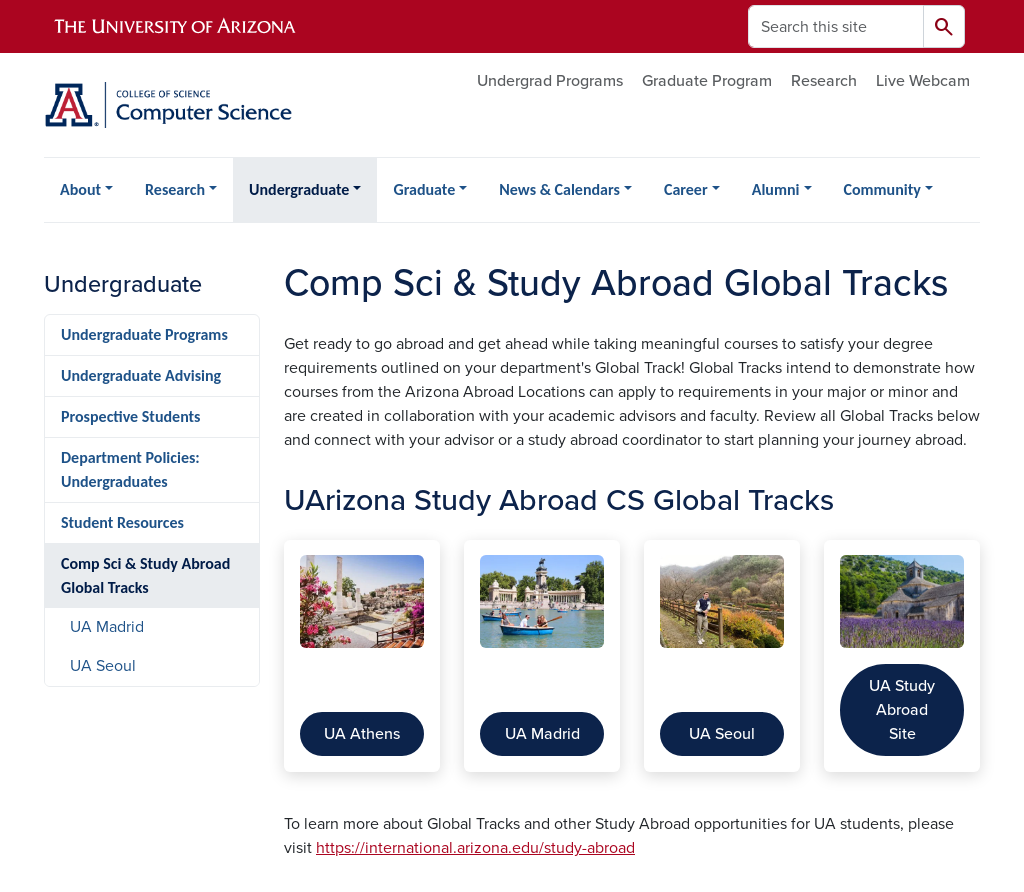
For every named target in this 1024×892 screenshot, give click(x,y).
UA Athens (362, 734)
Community (882, 189)
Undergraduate (299, 189)
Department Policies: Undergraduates (130, 469)
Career (686, 189)
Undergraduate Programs (144, 334)
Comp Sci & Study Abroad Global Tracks (145, 575)
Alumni (776, 189)
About (80, 189)
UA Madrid (542, 734)
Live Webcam (923, 81)
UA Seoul (722, 734)
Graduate (424, 189)
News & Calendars (559, 189)
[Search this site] (836, 26)
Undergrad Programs (550, 81)
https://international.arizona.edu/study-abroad (475, 848)
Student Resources (122, 522)
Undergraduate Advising (141, 375)
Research (824, 81)
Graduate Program (707, 81)
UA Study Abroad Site (902, 710)
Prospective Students (131, 416)
